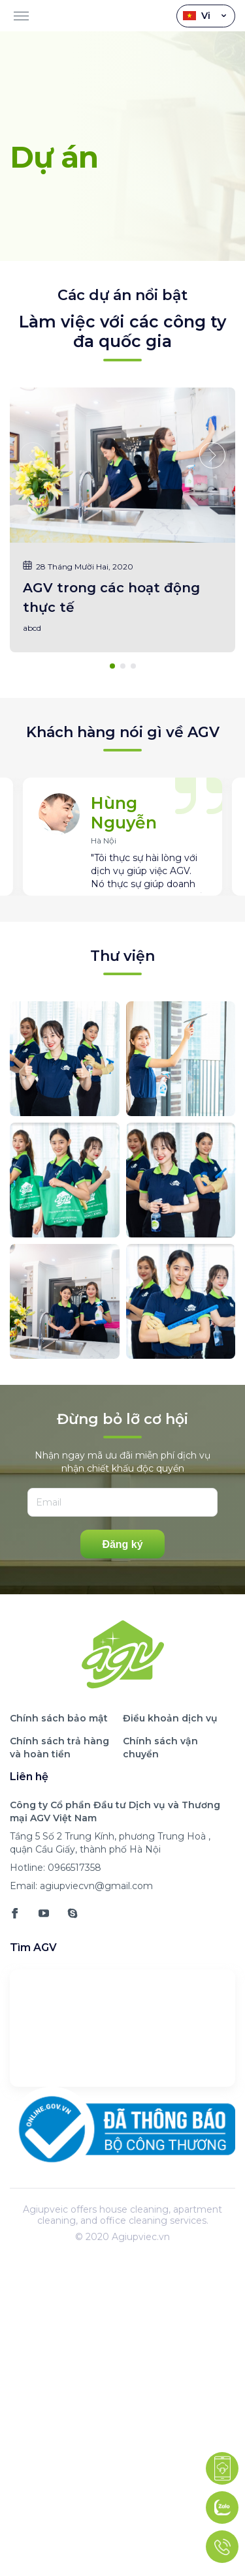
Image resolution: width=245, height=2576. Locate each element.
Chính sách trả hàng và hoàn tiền (59, 1747)
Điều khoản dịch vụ (170, 1718)
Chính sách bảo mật (59, 1718)
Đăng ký (122, 1544)
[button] (212, 455)
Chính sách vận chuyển (160, 1747)
